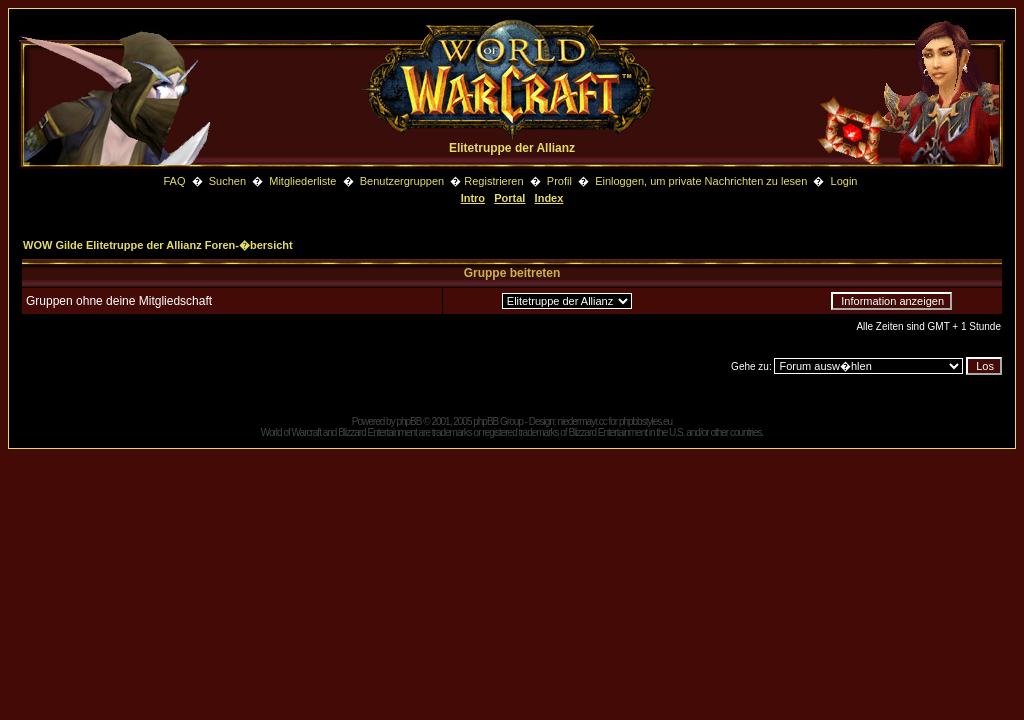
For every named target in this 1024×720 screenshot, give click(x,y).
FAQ (174, 181)
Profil (559, 181)
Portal (509, 198)
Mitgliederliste (302, 181)
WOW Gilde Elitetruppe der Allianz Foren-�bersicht (158, 245)
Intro (473, 198)
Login (844, 181)
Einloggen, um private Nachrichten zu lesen (701, 181)
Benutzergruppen (402, 181)
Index (549, 198)
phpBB (408, 421)
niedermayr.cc (581, 421)
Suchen (229, 181)
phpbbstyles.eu (645, 421)
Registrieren (493, 181)
